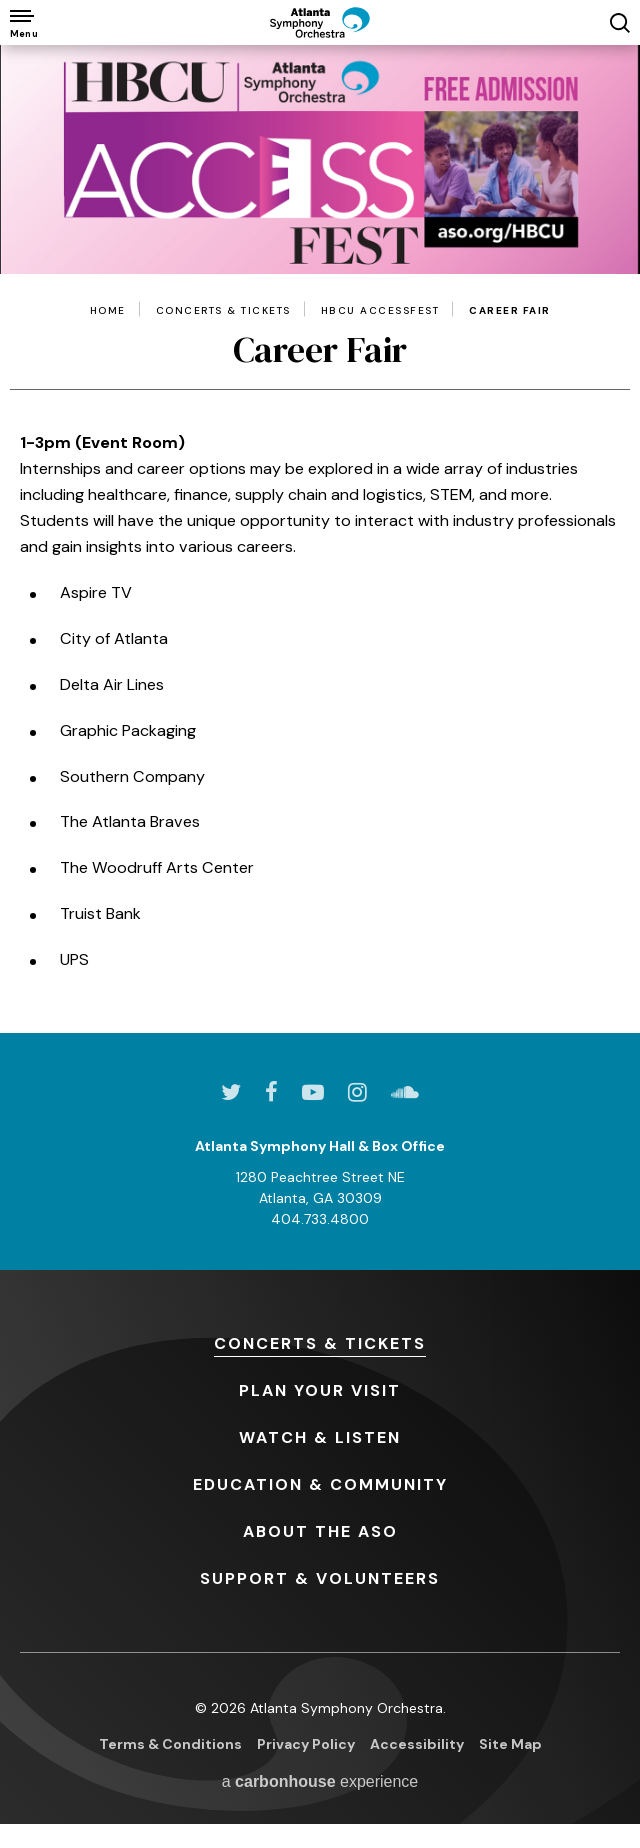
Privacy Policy (306, 1744)
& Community (320, 1484)
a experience (320, 1781)
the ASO (320, 1531)
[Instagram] (357, 1092)
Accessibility (417, 1744)
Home (108, 311)
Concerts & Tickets (223, 311)
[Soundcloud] (405, 1092)
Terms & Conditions (170, 1744)
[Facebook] (271, 1092)
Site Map (510, 1744)
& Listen (320, 1437)
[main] (320, 539)
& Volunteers (320, 1578)
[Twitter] (231, 1092)
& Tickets (320, 1343)
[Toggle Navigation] (22, 22)
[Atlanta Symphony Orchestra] (320, 22)
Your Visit (320, 1390)
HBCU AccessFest (380, 311)
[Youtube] (313, 1092)
